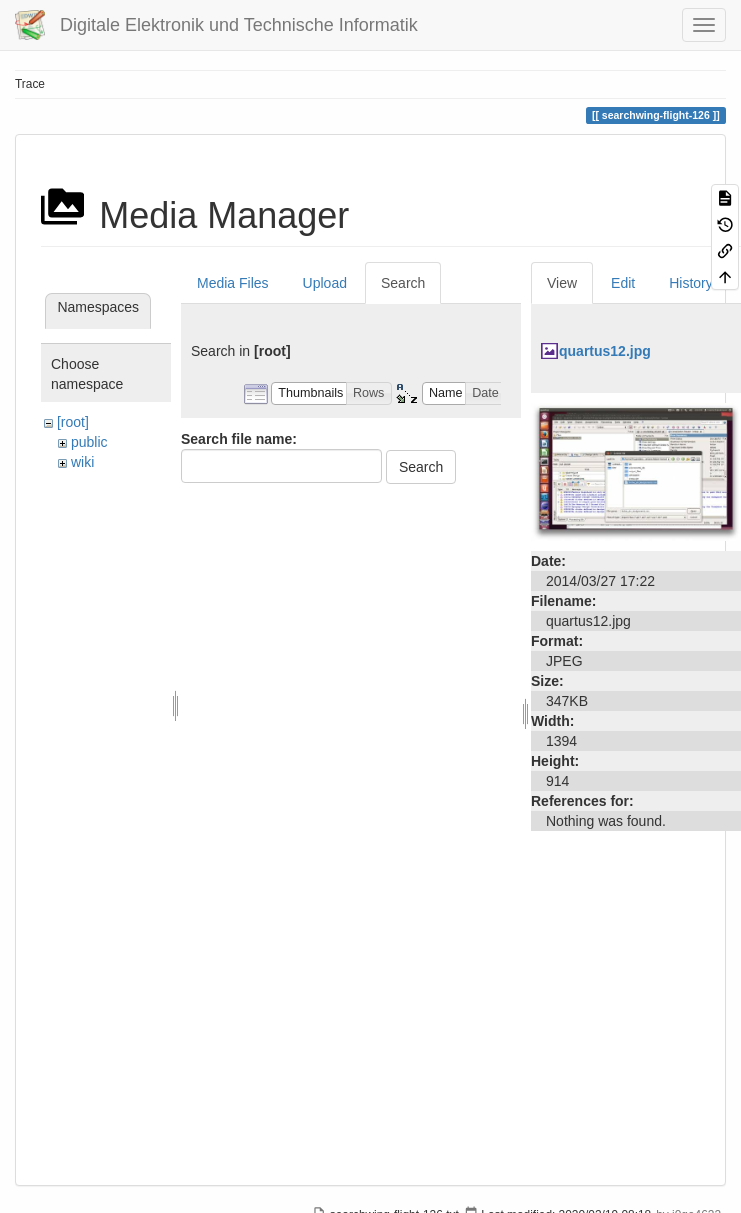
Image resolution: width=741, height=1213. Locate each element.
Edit (623, 283)
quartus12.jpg (605, 351)
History (691, 283)
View (562, 283)
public (89, 442)
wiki (82, 462)
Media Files (233, 283)
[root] (73, 422)
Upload (325, 283)
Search (403, 283)
